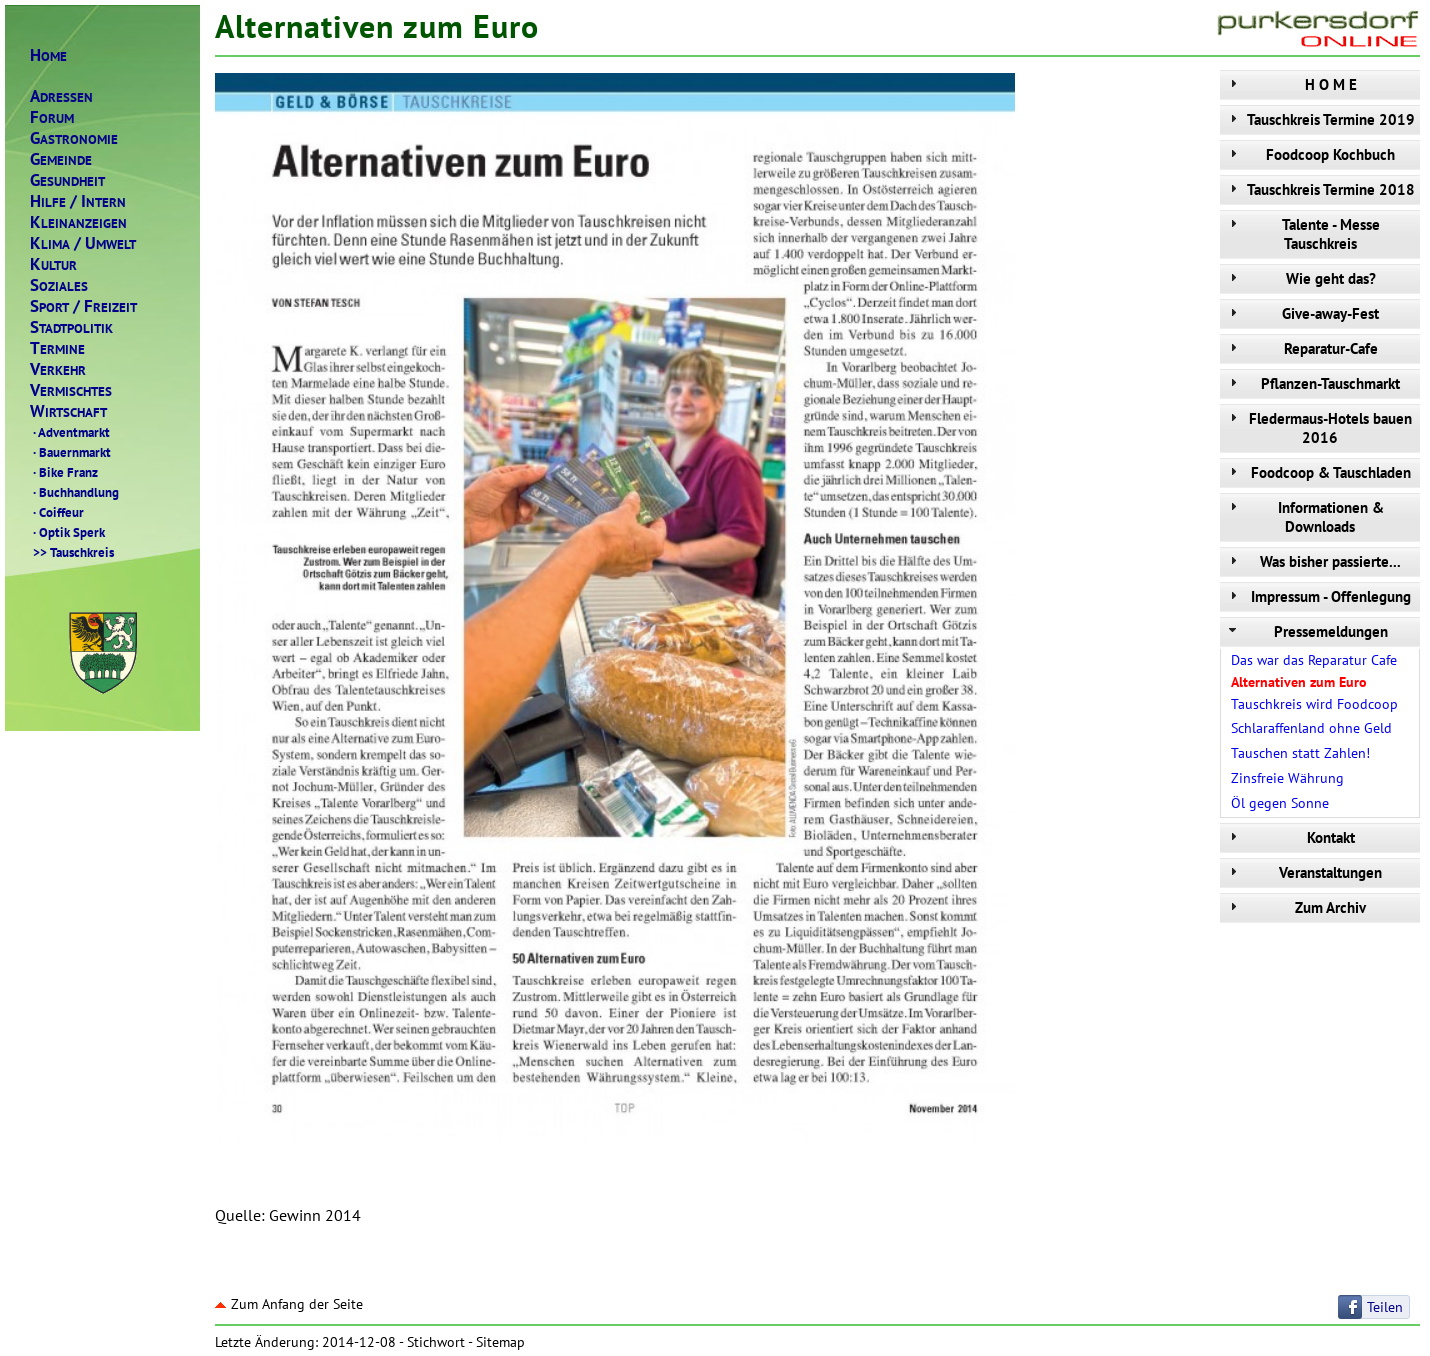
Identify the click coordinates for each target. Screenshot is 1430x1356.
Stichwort (436, 1342)
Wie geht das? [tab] (1300, 278)
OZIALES (59, 285)
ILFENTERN (78, 201)
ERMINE (57, 348)
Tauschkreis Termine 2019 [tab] (1320, 119)
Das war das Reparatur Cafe (1314, 660)
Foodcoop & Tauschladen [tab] (1318, 472)
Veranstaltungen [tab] (1303, 872)
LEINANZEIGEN (78, 222)
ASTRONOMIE (74, 138)
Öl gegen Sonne (1280, 803)
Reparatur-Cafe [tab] (1301, 348)
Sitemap (500, 1342)
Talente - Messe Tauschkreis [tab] (1302, 234)
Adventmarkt (70, 432)
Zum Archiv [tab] (1295, 907)
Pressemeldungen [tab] (1306, 631)
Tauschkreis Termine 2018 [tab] (1320, 189)
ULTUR (53, 264)
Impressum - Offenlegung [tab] (1318, 596)
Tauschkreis (72, 552)
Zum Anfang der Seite (289, 1304)
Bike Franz (64, 472)
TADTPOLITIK (71, 327)
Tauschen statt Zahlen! (1300, 753)
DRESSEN (61, 96)
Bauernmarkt (70, 452)
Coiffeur (57, 512)
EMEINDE (61, 159)
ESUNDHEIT (67, 180)
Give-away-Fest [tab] (1302, 313)
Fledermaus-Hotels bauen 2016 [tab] (1318, 428)
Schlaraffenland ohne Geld (1311, 728)
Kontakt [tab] (1290, 837)
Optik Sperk (67, 532)
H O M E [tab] (1291, 84)
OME (48, 55)
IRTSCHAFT (68, 411)
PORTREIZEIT (83, 306)
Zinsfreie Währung (1287, 778)
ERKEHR (58, 369)
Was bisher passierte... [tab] (1313, 561)
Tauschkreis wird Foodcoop (1314, 704)
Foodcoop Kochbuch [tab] (1310, 154)
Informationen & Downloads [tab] (1304, 517)
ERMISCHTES (71, 390)
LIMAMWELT (83, 243)
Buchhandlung (74, 492)
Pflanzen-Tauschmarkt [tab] (1312, 383)
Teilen (1385, 1307)
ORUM (52, 117)
